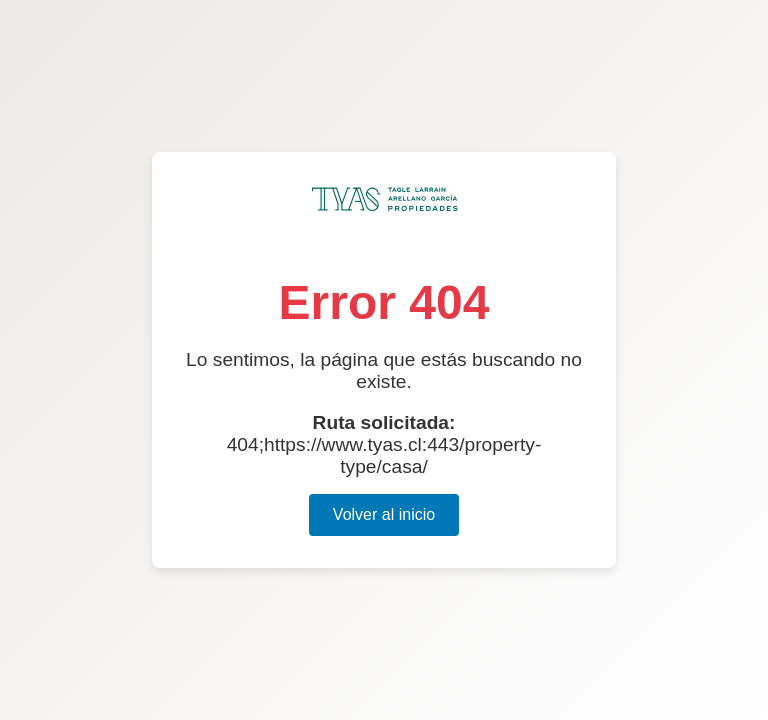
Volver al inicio (384, 514)
